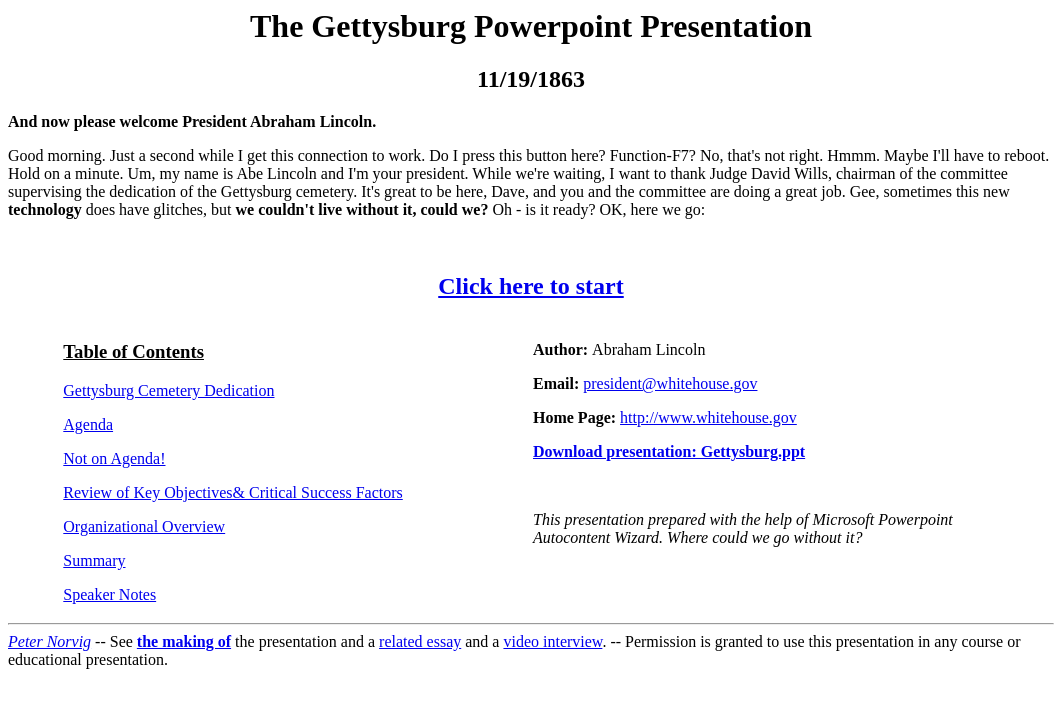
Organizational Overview (144, 526)
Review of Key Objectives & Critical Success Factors (232, 492)
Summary (94, 560)
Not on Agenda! (114, 458)
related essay (420, 641)
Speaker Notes (109, 594)
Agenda (88, 424)
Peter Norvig (49, 641)
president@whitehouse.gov (670, 383)
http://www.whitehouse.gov (708, 417)
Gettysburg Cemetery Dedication (168, 390)
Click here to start (531, 286)
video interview (552, 641)
